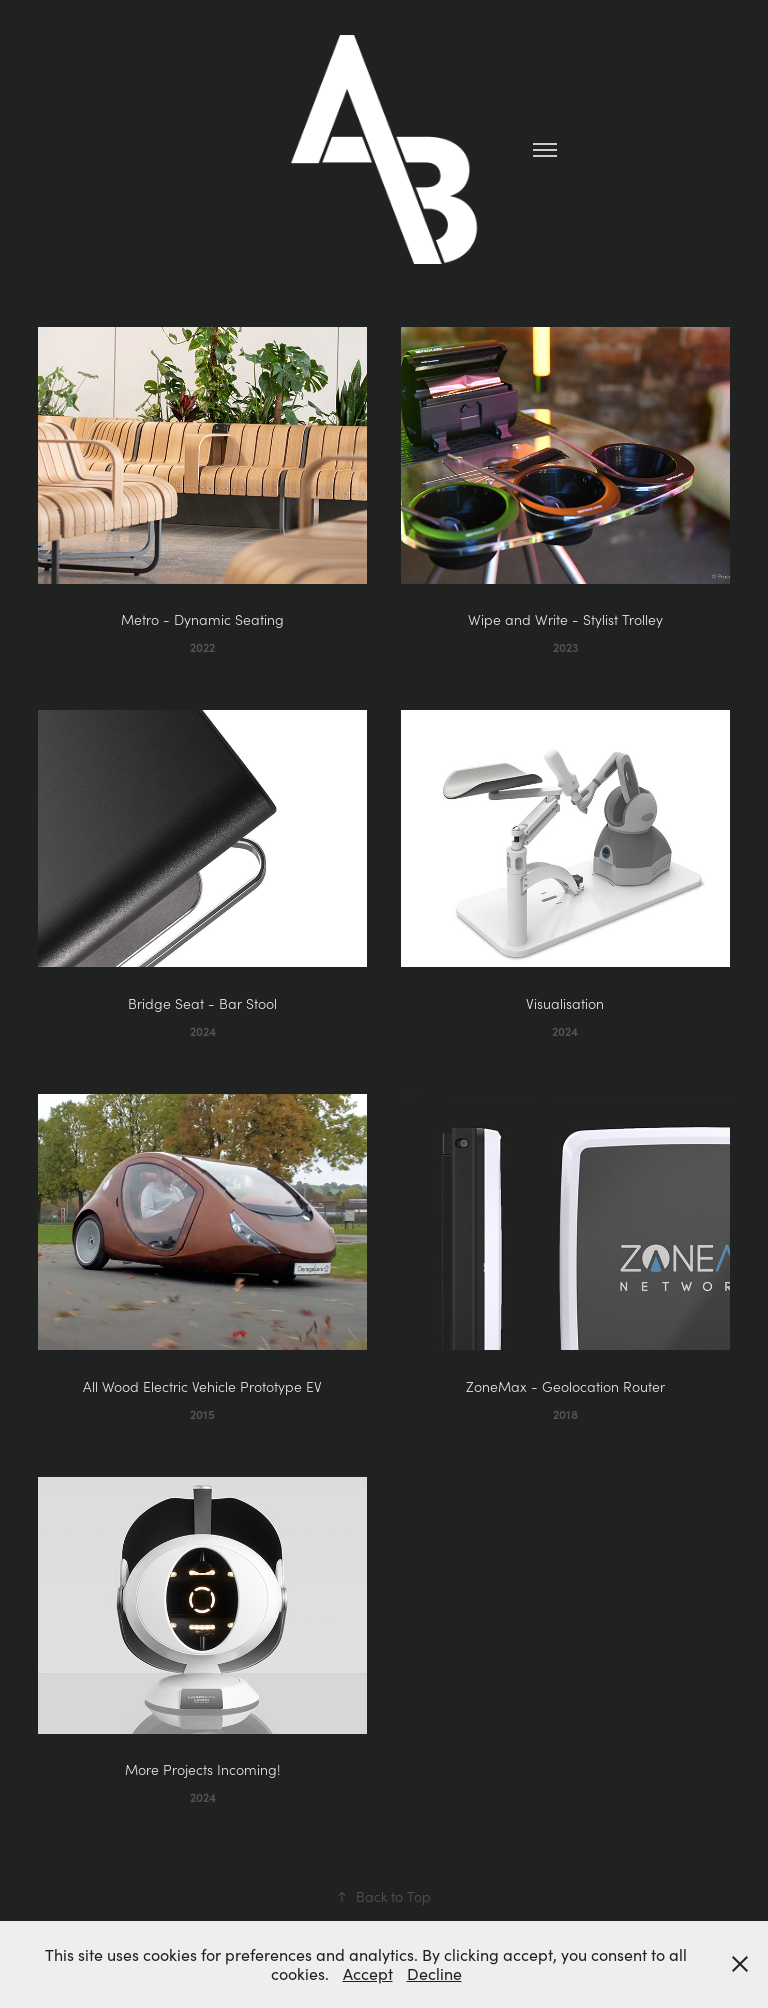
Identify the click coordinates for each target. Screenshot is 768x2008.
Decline (434, 1973)
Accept (368, 1973)
